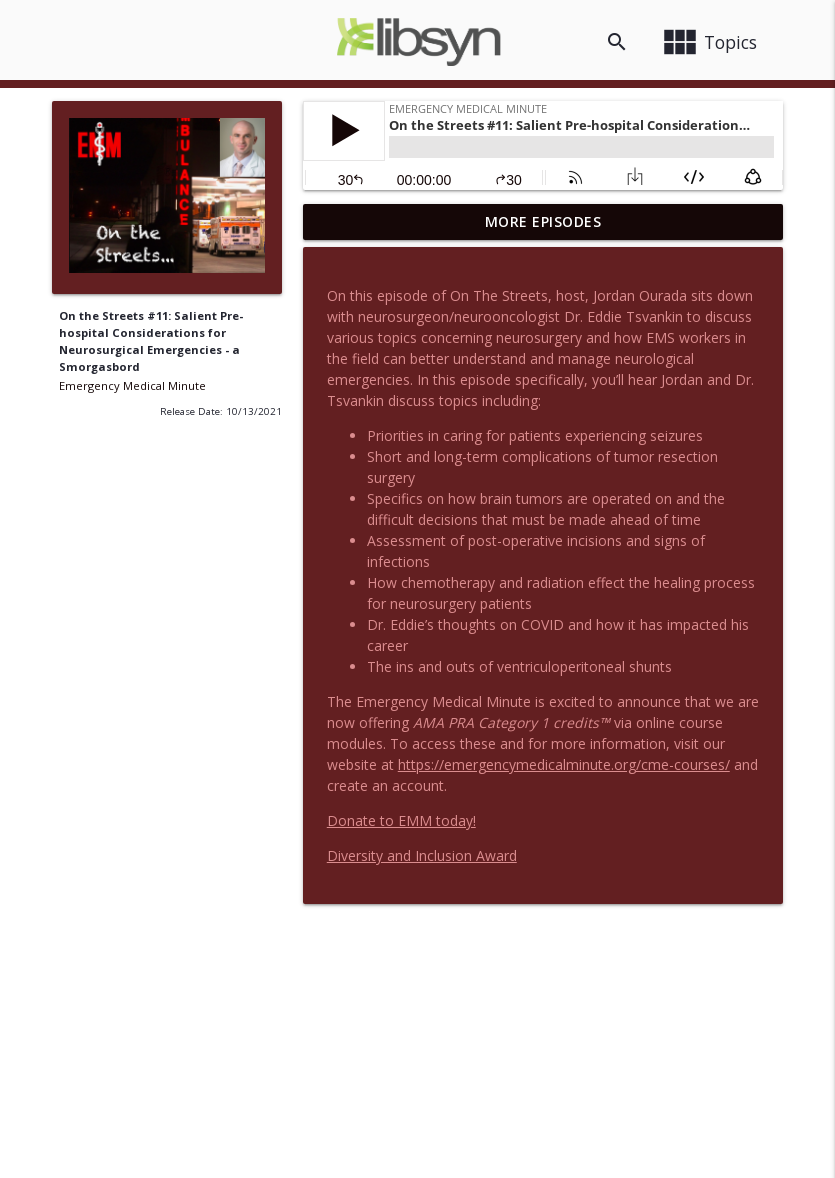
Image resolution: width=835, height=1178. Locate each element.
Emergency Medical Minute (132, 385)
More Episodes (543, 221)
